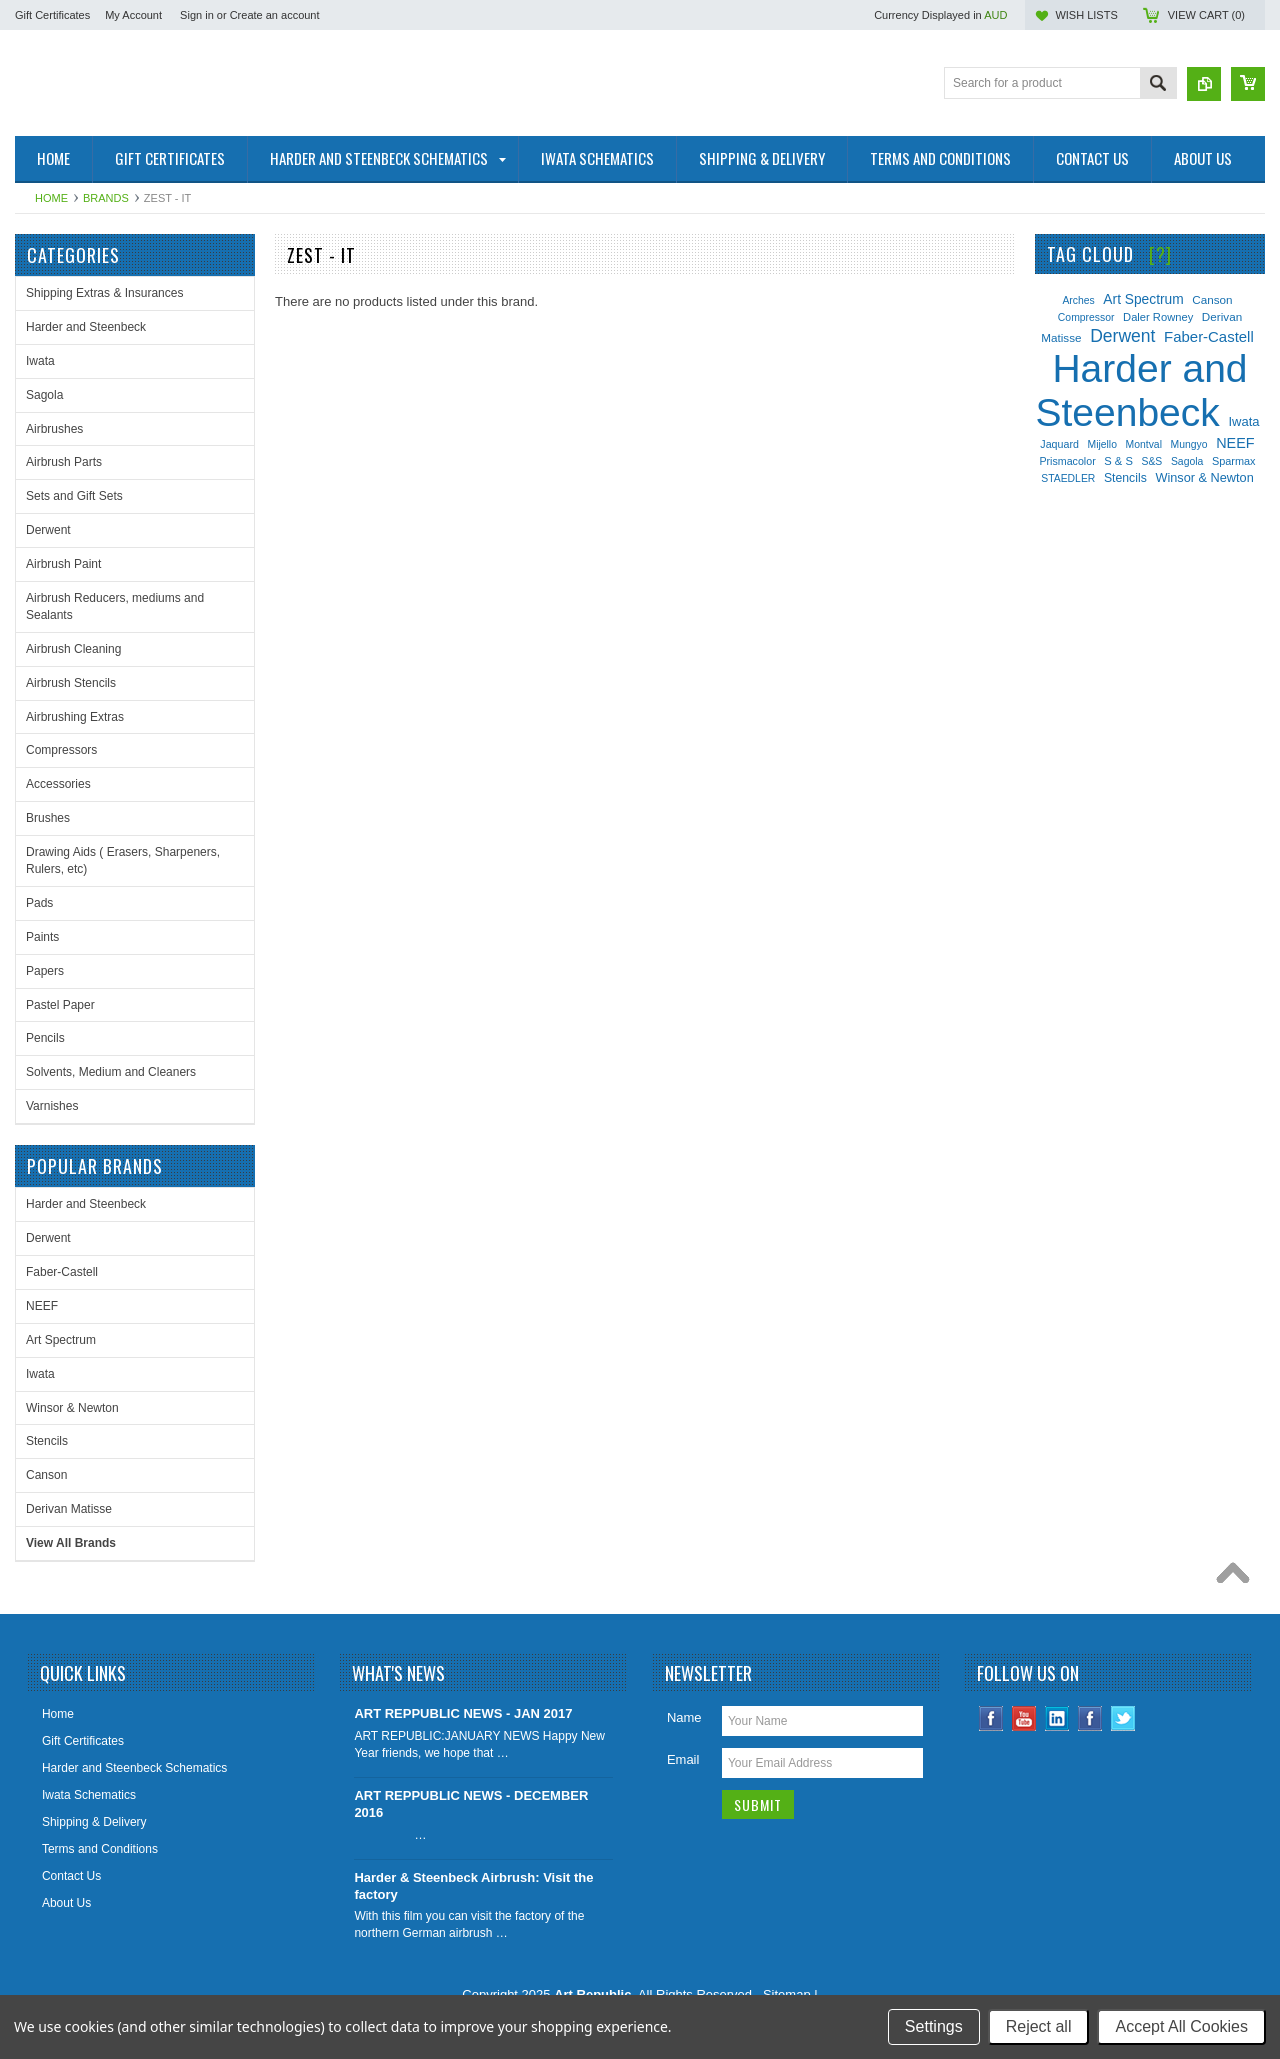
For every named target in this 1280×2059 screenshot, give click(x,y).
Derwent (48, 530)
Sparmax (1234, 461)
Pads (39, 903)
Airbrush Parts (64, 462)
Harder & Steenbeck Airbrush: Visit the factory (473, 1886)
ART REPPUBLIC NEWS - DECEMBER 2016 (471, 1804)
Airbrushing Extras (75, 717)
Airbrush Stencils (71, 683)
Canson (46, 1475)
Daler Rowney (1158, 317)
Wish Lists (1086, 15)
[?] (1160, 254)
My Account (133, 15)
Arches (1078, 300)
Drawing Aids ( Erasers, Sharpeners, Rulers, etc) (123, 860)
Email (683, 1759)
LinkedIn (1057, 1718)
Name (684, 1717)
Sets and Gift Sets (74, 496)
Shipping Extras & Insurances (104, 293)
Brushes (48, 818)
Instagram (1090, 1718)
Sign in (197, 15)
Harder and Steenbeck (86, 327)
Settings (934, 2026)
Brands (106, 198)
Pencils (45, 1038)
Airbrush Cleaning (73, 649)
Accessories (58, 784)
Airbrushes (54, 429)
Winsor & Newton (72, 1408)
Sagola (44, 395)
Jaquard (1059, 444)
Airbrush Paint (63, 564)
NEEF (42, 1306)
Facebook (991, 1718)
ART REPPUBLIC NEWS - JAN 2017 (463, 1713)
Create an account (275, 15)
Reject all (1039, 2026)
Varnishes (52, 1106)
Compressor (1086, 317)
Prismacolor (1067, 461)
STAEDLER (1068, 478)
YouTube (1024, 1718)
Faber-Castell (62, 1272)
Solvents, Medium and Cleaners (111, 1072)
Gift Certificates (52, 15)
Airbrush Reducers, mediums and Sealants (115, 606)
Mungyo (1189, 444)
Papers (45, 971)
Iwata (40, 361)
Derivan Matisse (69, 1509)
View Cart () (1206, 15)
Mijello (1101, 444)
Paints (42, 937)
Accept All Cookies (1181, 2026)
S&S (1152, 461)
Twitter (1123, 1718)
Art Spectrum (61, 1340)
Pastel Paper (60, 1005)
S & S (1118, 461)
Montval (1144, 444)
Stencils (47, 1441)
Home (51, 198)
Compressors (61, 750)
